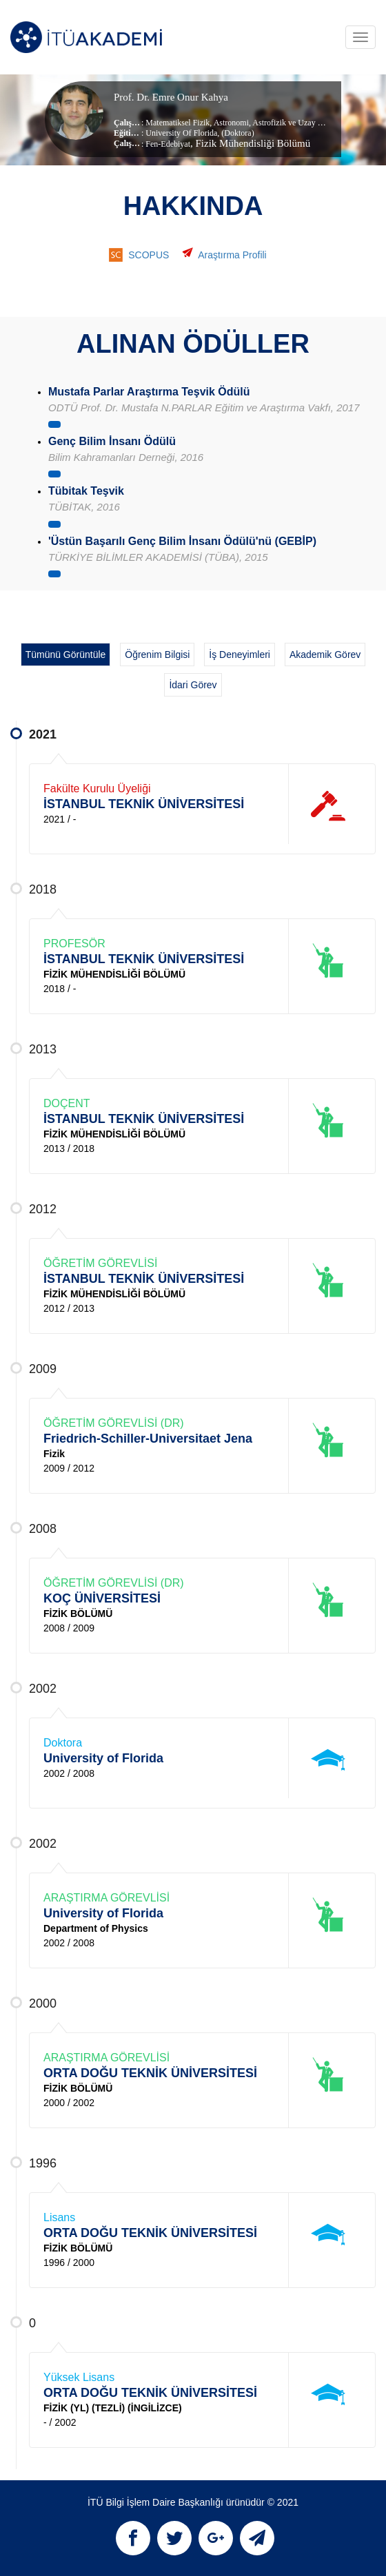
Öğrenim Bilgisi (157, 654)
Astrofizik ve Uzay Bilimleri (299, 122)
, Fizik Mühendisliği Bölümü (250, 143)
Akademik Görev (325, 654)
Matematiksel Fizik (177, 122)
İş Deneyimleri (239, 654)
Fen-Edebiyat (167, 144)
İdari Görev (192, 684)
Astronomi (230, 122)
